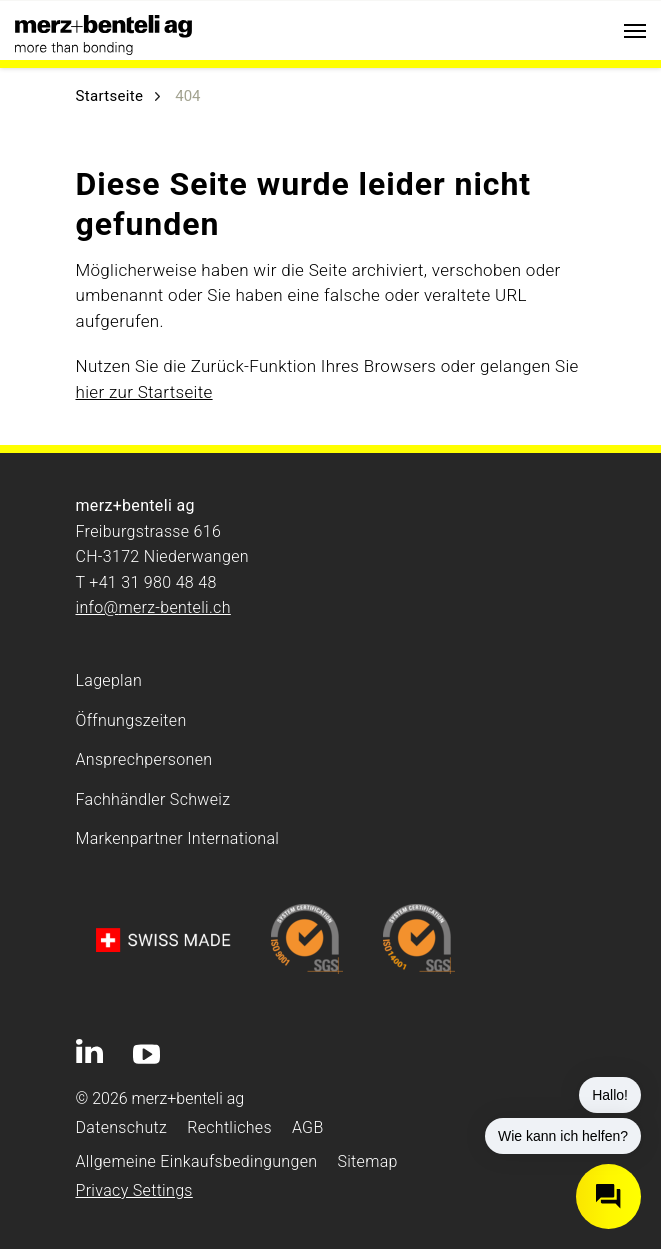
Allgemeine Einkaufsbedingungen (197, 1161)
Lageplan (109, 680)
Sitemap (367, 1161)
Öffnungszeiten (131, 720)
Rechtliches (229, 1127)
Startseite (110, 96)
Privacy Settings (134, 1190)
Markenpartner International (178, 838)
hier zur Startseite (144, 392)
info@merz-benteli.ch (153, 607)
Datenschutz (122, 1127)
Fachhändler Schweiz (153, 799)
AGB (308, 1127)
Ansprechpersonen (144, 759)
